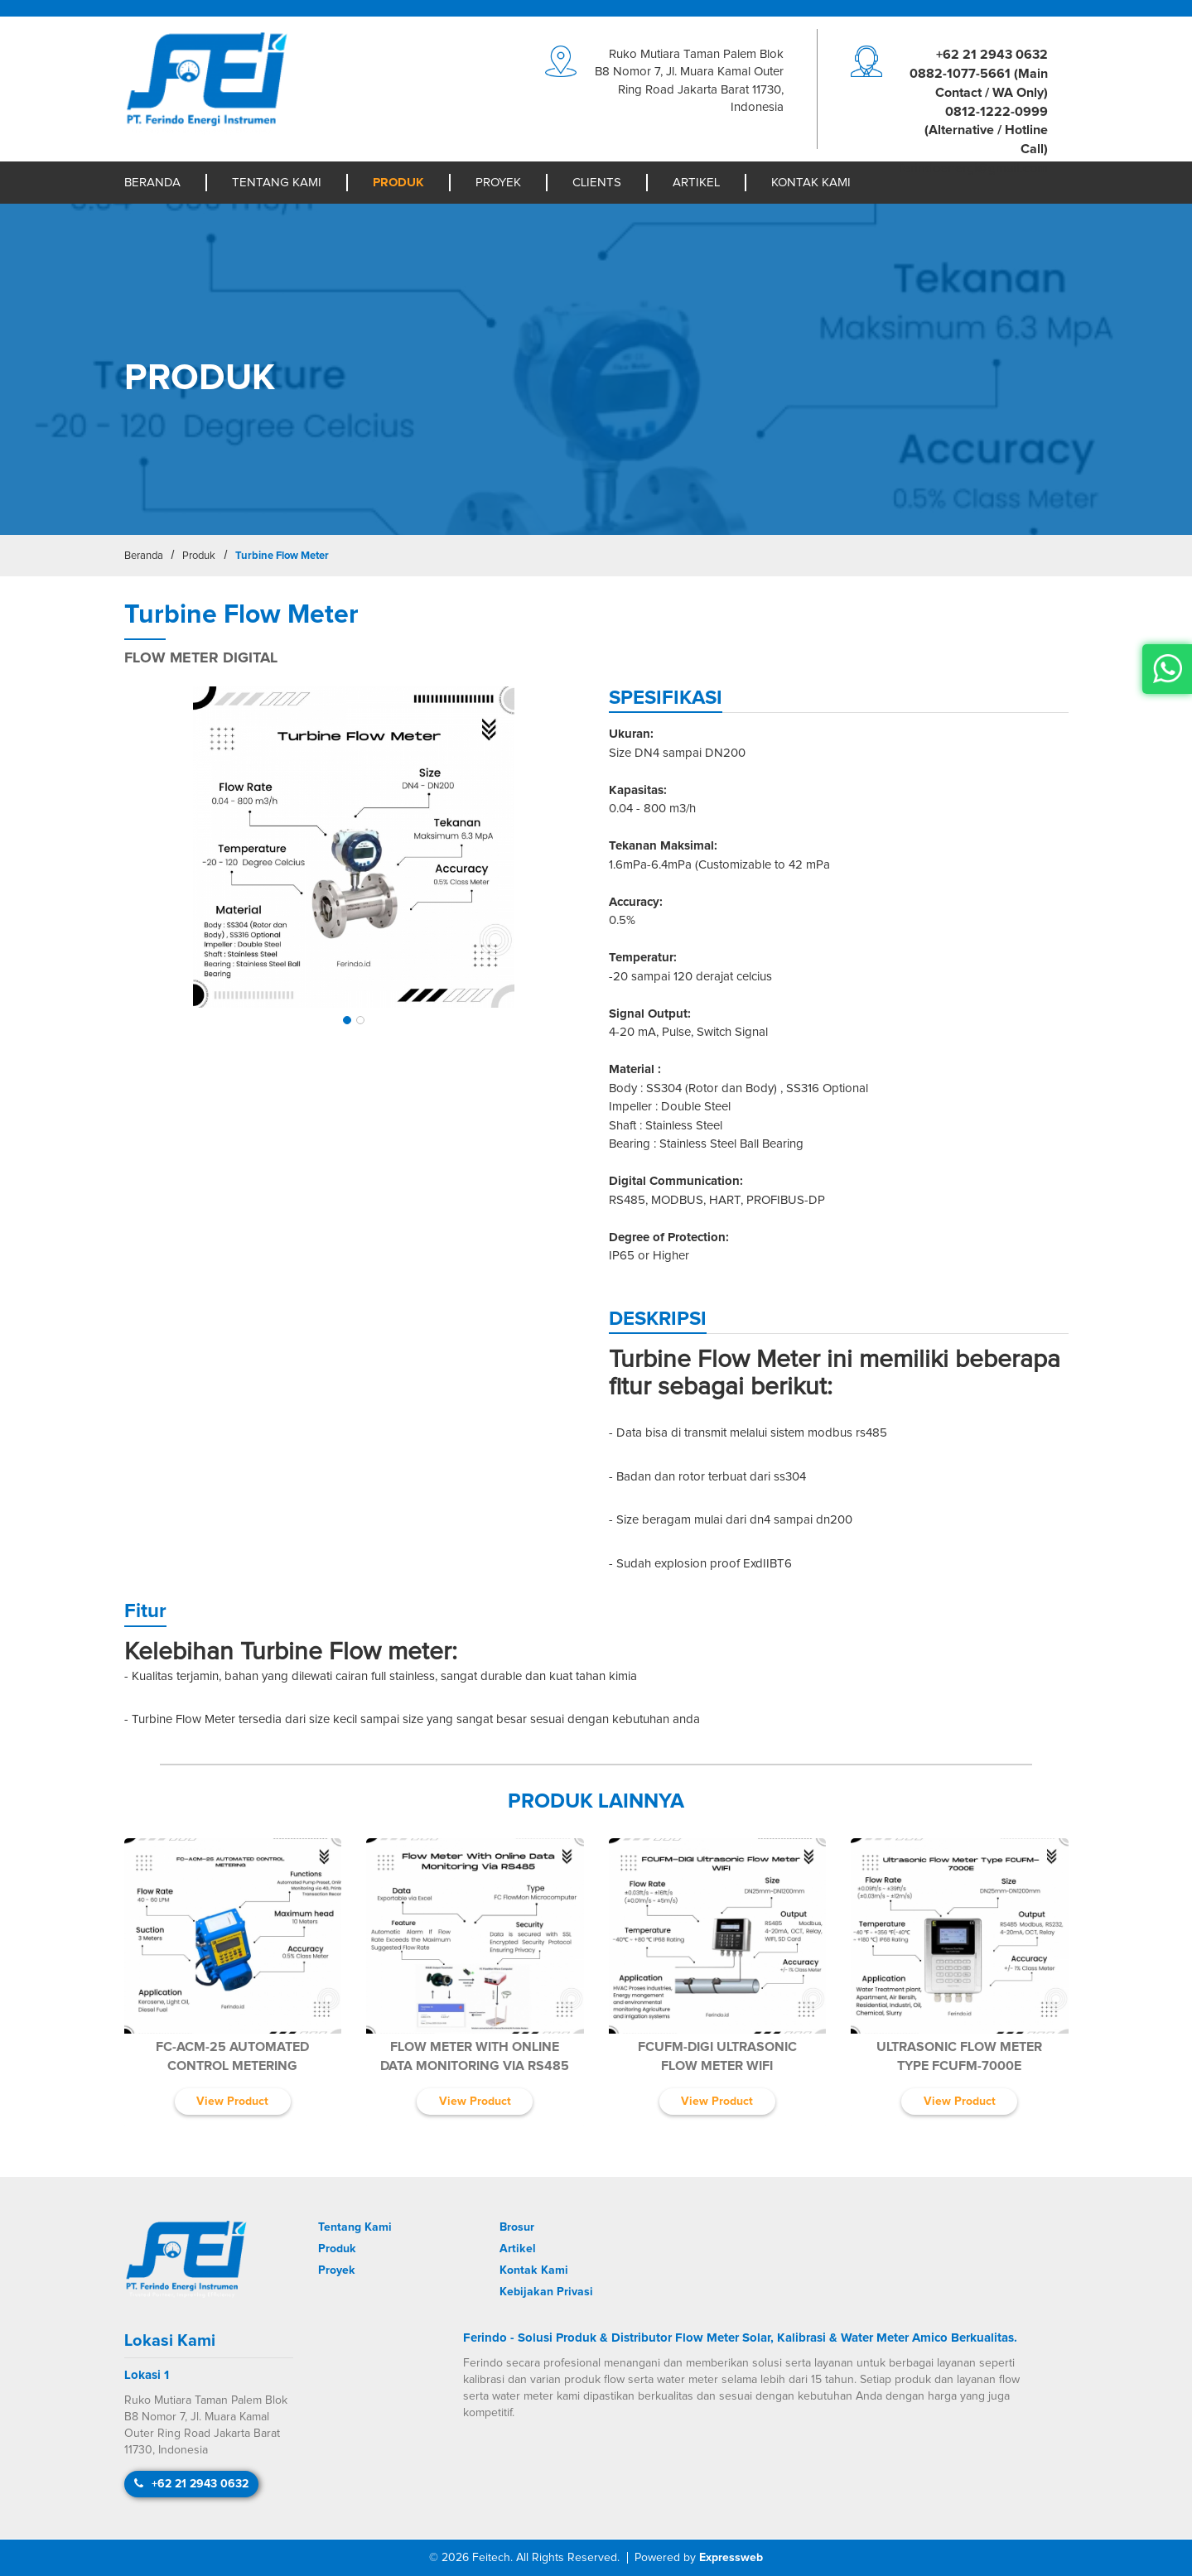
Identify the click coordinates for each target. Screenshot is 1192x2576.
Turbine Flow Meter (282, 556)
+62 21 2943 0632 (992, 54)
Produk (398, 182)
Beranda (152, 182)
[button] (347, 1020)
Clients (596, 182)
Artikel (696, 182)
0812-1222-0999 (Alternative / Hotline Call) (986, 130)
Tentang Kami (276, 182)
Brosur (516, 2227)
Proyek (498, 182)
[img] (354, 847)
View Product (232, 2101)
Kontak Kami (811, 182)
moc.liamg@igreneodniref (973, 168)
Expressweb (731, 2558)
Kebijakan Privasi (546, 2292)
